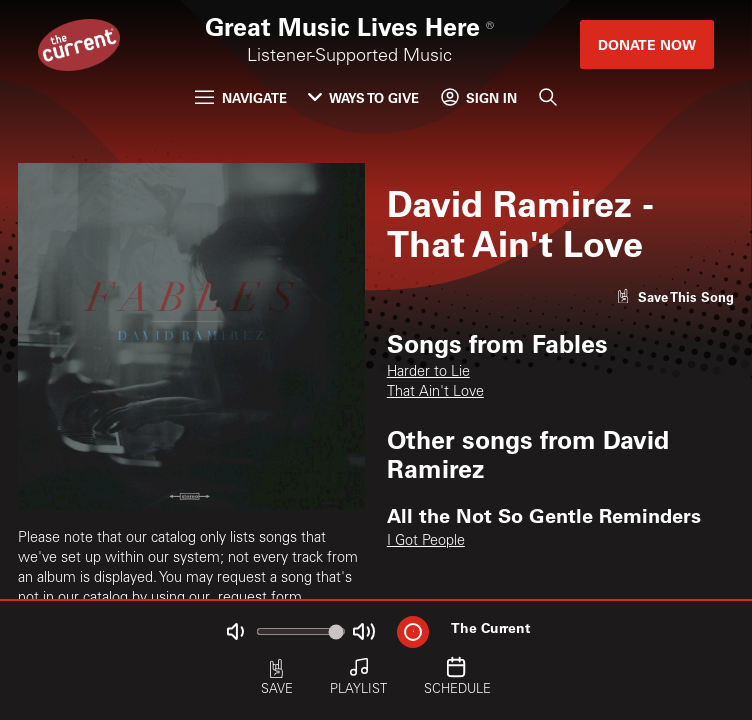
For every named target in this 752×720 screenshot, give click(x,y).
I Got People (426, 542)
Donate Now (647, 44)
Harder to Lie (428, 373)
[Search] (547, 97)
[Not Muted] (235, 631)
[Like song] (675, 296)
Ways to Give (363, 97)
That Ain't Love (435, 393)
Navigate (240, 97)
